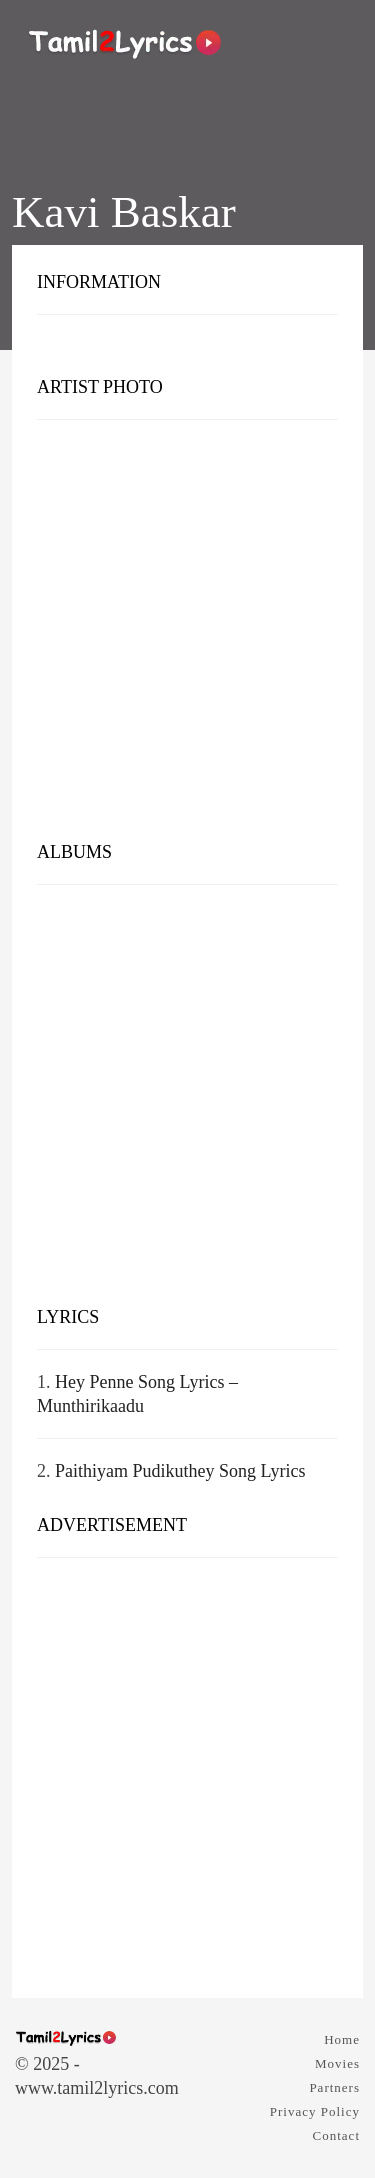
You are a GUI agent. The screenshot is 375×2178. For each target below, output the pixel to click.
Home (342, 2039)
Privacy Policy (315, 2111)
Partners (334, 2087)
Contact (336, 2135)
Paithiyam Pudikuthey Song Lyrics (180, 1471)
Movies (337, 2063)
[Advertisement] (187, 635)
